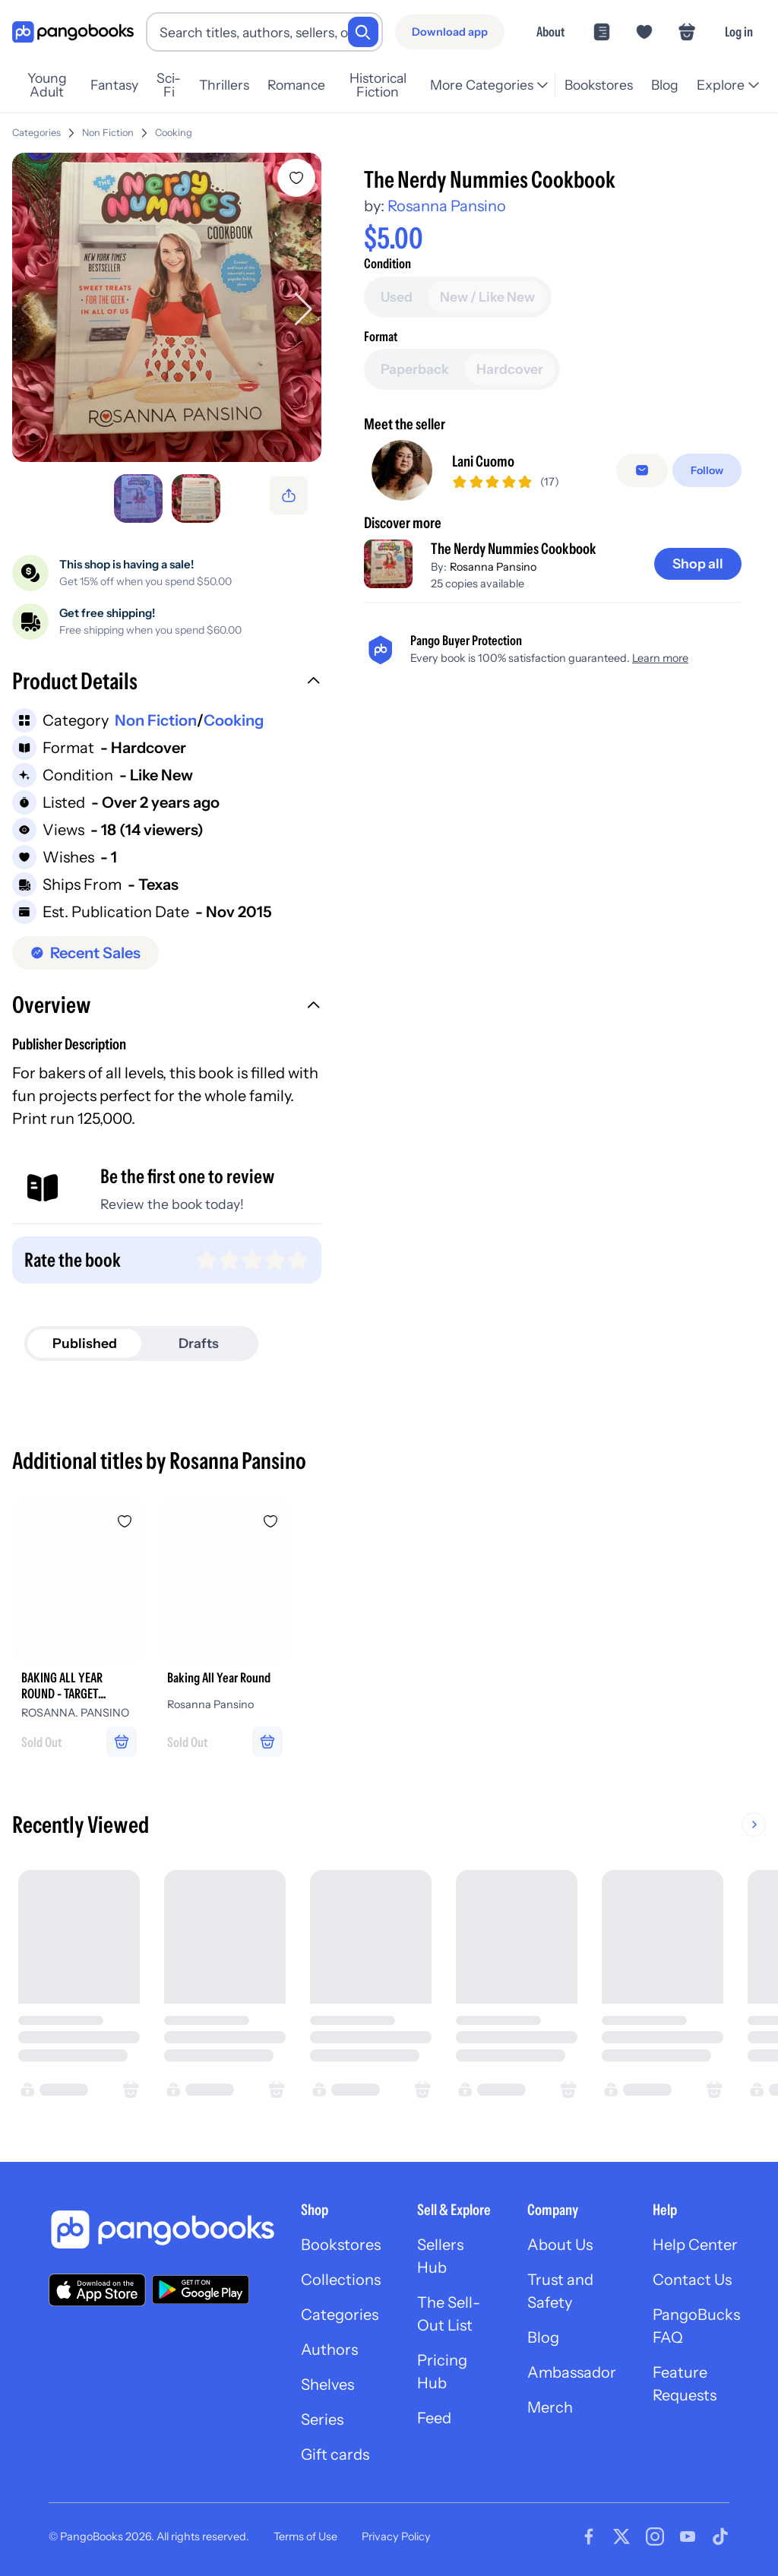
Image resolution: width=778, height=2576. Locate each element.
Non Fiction (108, 132)
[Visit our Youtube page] (687, 2536)
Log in (739, 32)
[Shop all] (698, 564)
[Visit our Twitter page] (621, 2536)
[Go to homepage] (73, 32)
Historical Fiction (377, 85)
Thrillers (224, 85)
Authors (329, 2349)
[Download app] (449, 31)
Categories (36, 132)
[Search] (363, 32)
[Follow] (707, 470)
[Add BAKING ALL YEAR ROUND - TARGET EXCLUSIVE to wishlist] (124, 1521)
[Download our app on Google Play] (200, 2289)
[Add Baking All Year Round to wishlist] (270, 1521)
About (550, 32)
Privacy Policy (396, 2536)
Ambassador (571, 2372)
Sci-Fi (169, 85)
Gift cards (335, 2454)
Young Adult (47, 85)
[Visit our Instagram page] (655, 2536)
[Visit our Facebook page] (589, 2536)
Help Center (695, 2245)
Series (322, 2419)
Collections (341, 2280)
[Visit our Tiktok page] (720, 2536)
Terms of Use (305, 2536)
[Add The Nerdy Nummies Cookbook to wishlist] (296, 178)
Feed (434, 2418)
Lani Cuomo (483, 461)
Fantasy (114, 85)
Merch (550, 2407)
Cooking (173, 132)
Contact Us (692, 2280)
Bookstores (599, 85)
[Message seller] (642, 470)
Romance (296, 85)
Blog (664, 85)
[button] (166, 683)
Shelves (327, 2384)
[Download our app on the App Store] (97, 2290)
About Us (560, 2245)
